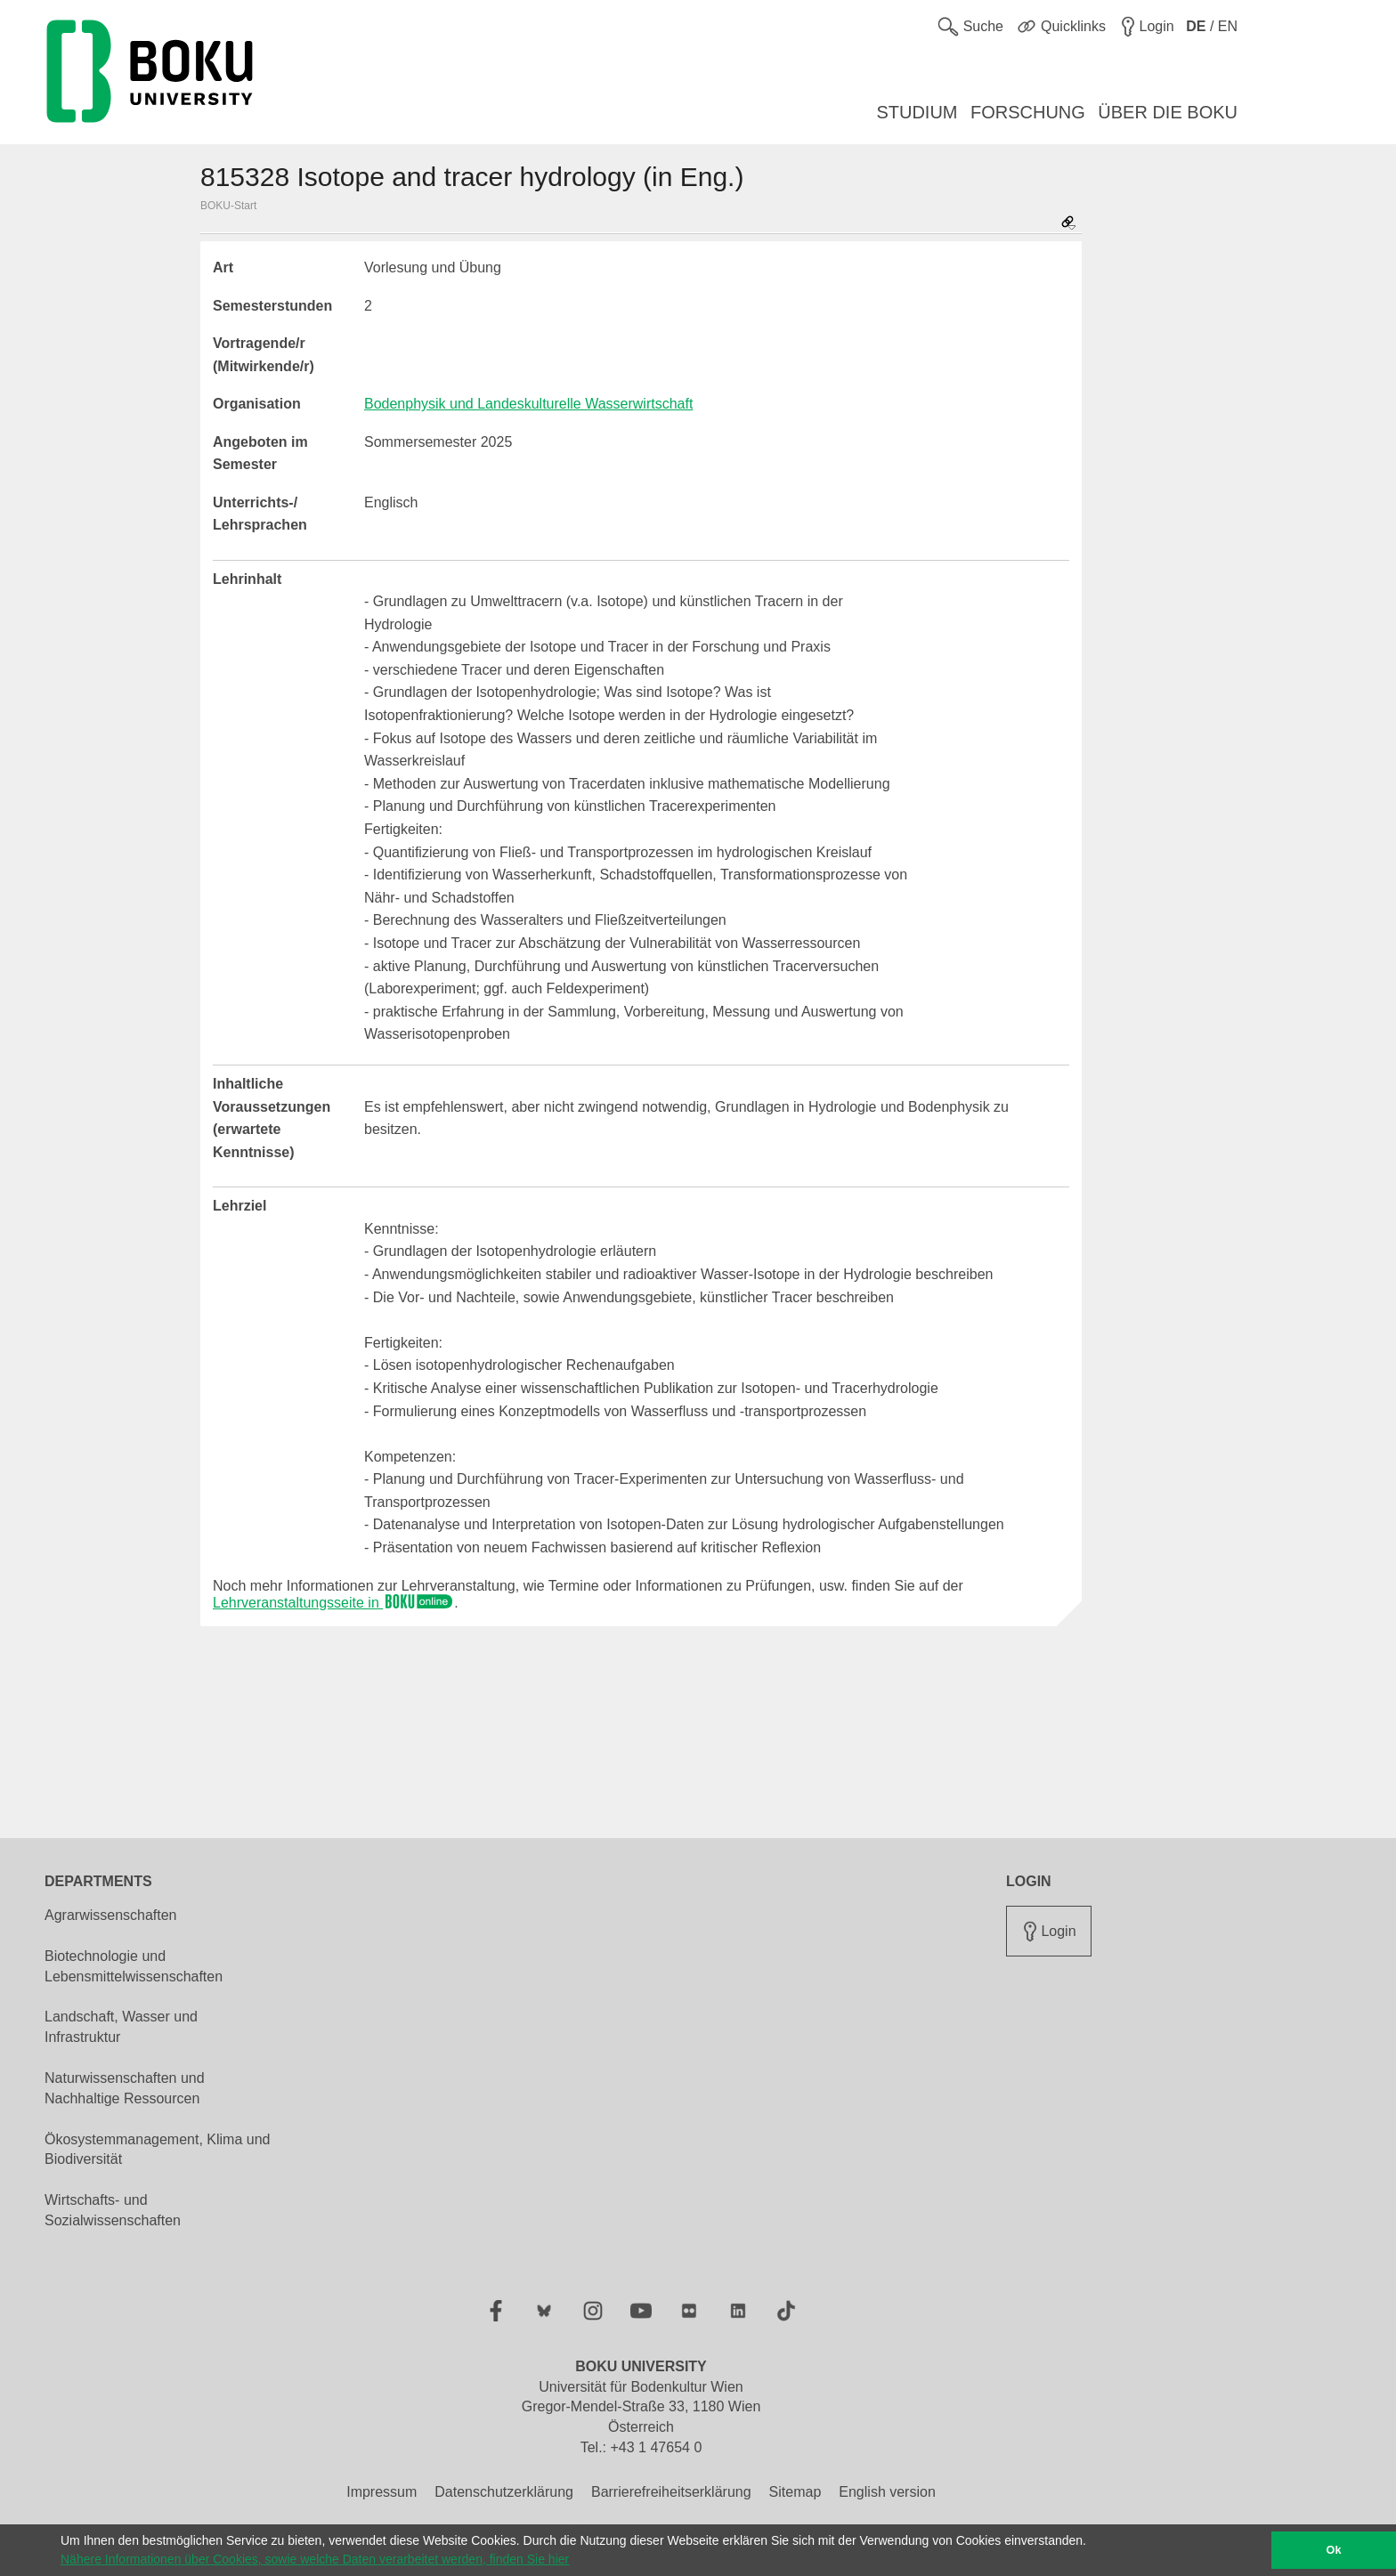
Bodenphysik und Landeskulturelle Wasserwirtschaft (528, 403)
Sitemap (795, 2491)
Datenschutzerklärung (503, 2491)
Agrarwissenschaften (111, 1915)
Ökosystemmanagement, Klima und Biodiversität (157, 2149)
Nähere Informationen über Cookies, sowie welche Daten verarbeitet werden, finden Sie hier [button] (315, 2559)
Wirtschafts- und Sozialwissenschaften (113, 2210)
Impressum (381, 2491)
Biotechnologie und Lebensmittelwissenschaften (134, 1966)
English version (887, 2491)
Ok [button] (1334, 2550)
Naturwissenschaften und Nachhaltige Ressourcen (125, 2088)
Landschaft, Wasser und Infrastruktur (121, 2027)
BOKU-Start (228, 205)
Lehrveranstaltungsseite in (333, 1602)
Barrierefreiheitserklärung (671, 2491)
